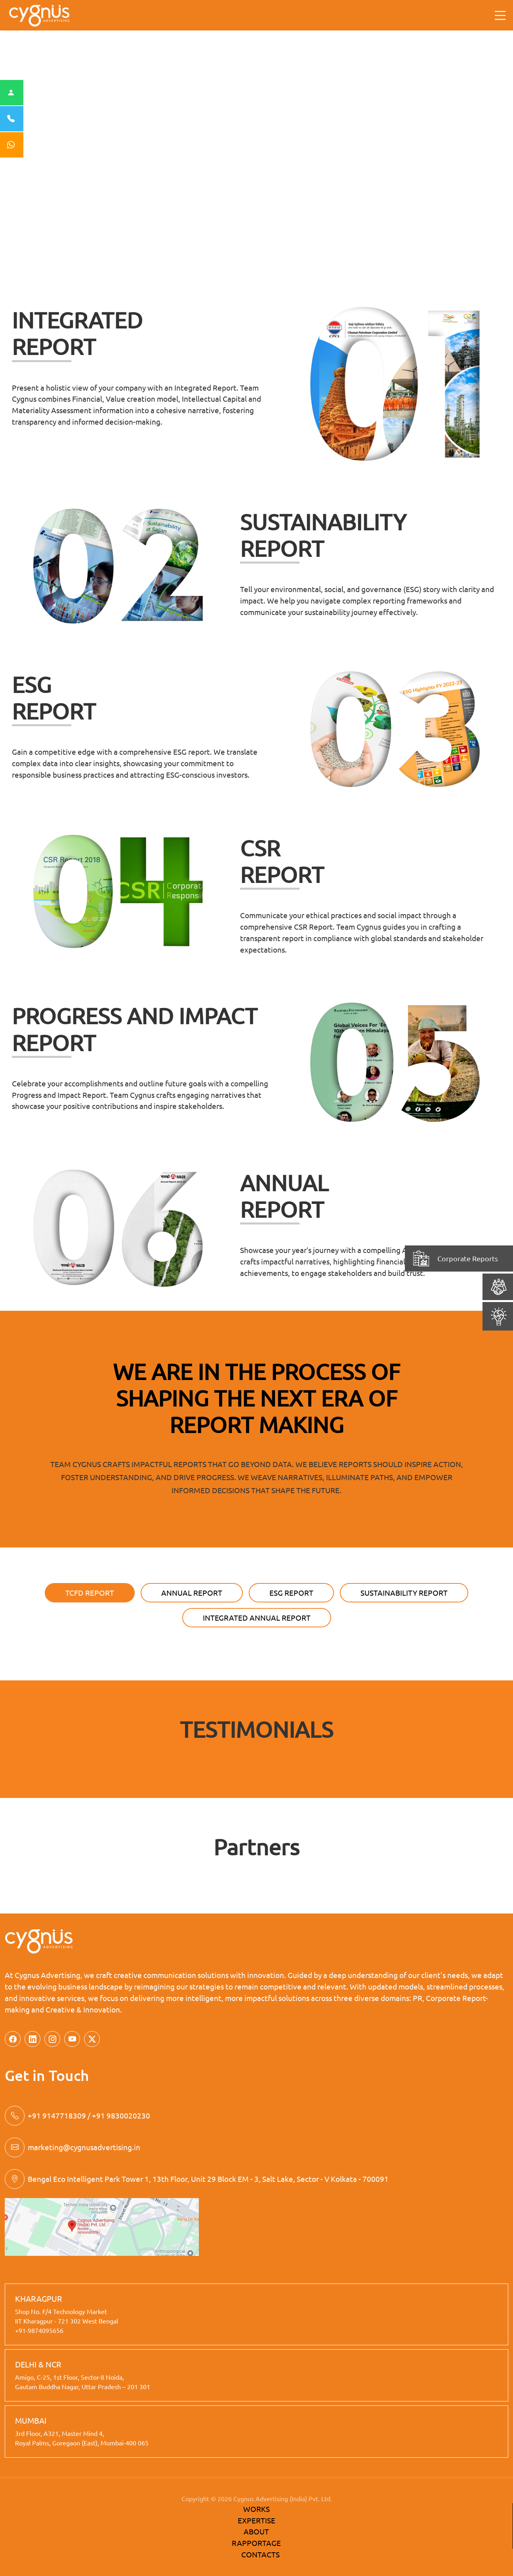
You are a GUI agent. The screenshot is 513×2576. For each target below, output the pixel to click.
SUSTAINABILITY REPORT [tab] (404, 1592)
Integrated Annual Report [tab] (257, 1617)
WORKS (256, 2508)
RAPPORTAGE (256, 2543)
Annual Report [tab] (191, 1592)
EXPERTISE (256, 2520)
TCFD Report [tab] (89, 1592)
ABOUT (256, 2531)
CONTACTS (260, 2554)
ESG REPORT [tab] (291, 1592)
